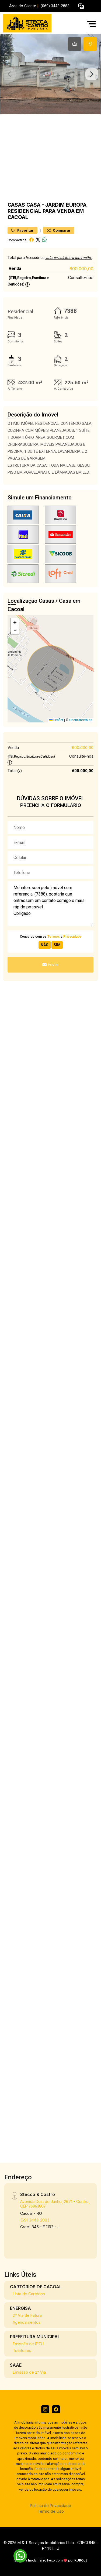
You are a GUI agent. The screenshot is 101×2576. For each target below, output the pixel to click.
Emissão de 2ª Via (29, 2372)
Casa (33, 205)
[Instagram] (45, 2409)
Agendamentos (27, 2322)
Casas (16, 205)
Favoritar (22, 230)
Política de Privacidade (50, 2505)
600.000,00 (81, 268)
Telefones (22, 2350)
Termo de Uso (50, 2511)
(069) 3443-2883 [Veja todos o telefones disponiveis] (55, 6)
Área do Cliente (22, 6)
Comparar (59, 230)
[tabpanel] (50, 74)
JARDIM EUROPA (65, 205)
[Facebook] (56, 2409)
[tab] (74, 44)
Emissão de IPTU (28, 2343)
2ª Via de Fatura (27, 2315)
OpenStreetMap (80, 720)
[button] (81, 6)
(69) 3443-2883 (34, 2220)
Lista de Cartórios (29, 2294)
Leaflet (56, 720)
